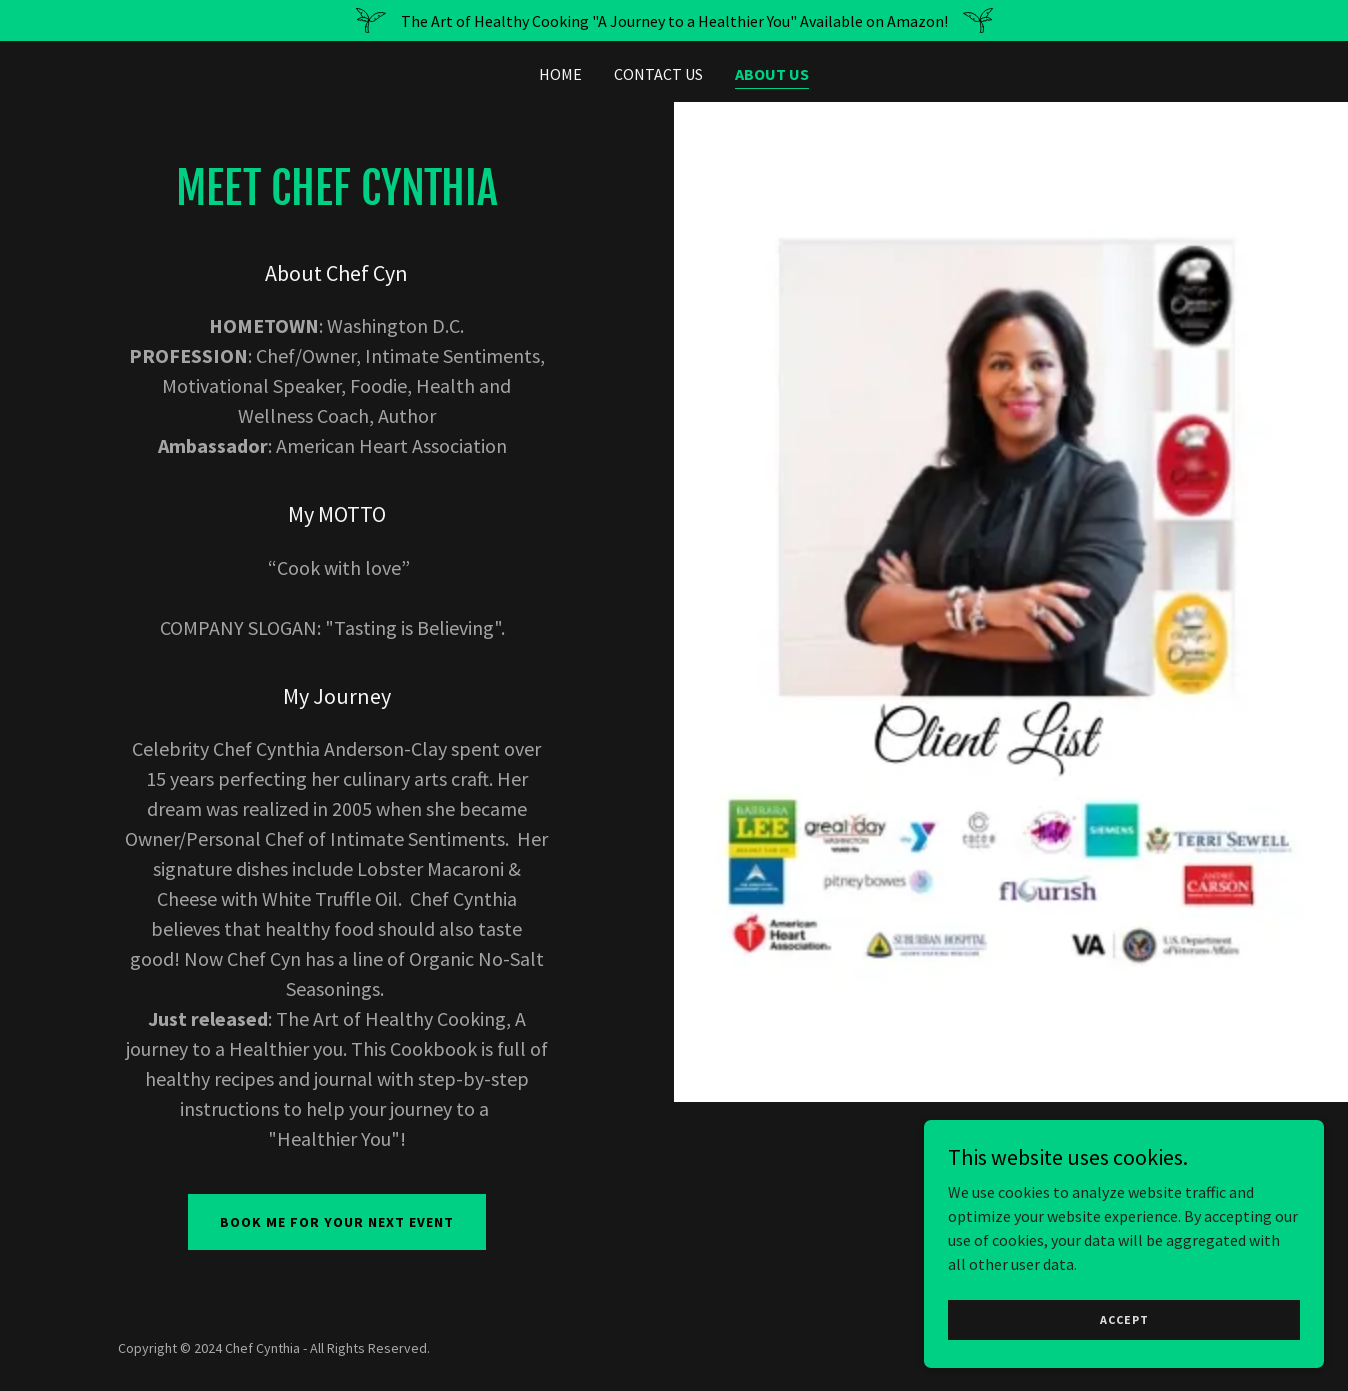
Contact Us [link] (658, 74)
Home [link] (560, 74)
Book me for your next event (337, 1222)
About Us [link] (772, 74)
